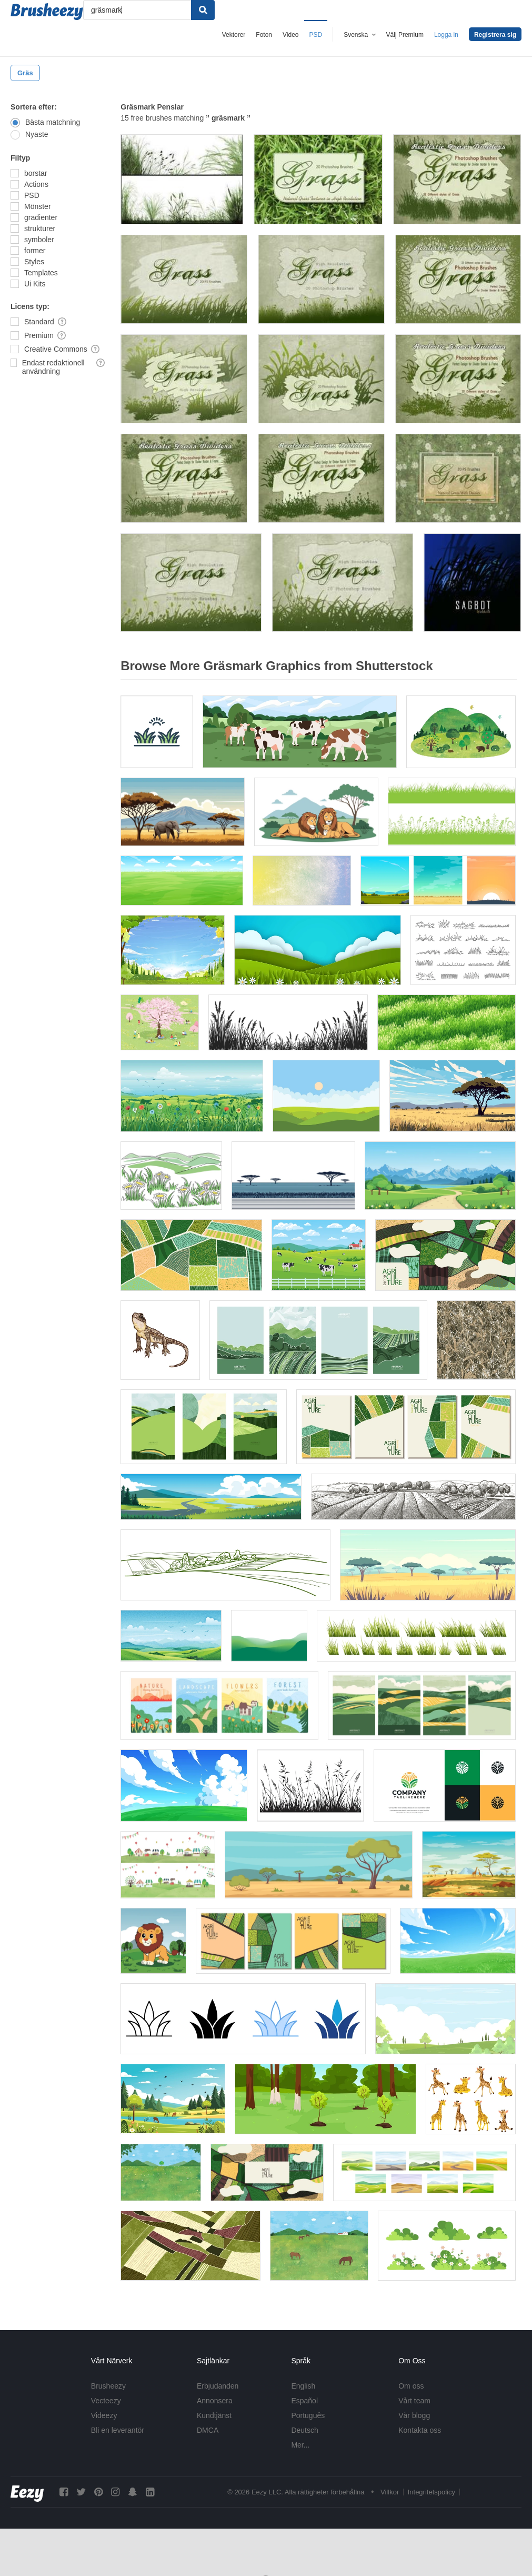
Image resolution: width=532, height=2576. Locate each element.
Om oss (411, 2386)
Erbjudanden (217, 2386)
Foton (264, 34)
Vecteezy (106, 2400)
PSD (316, 34)
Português (308, 2415)
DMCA (207, 2430)
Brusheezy (108, 2386)
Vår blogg (414, 2415)
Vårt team (414, 2400)
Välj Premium (405, 34)
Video (290, 34)
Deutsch (304, 2430)
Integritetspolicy (431, 2492)
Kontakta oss (419, 2430)
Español (304, 2400)
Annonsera (215, 2400)
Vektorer (234, 34)
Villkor (389, 2492)
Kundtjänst (214, 2415)
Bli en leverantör (117, 2430)
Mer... (300, 2445)
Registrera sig (495, 34)
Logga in (446, 34)
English (303, 2386)
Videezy (104, 2415)
